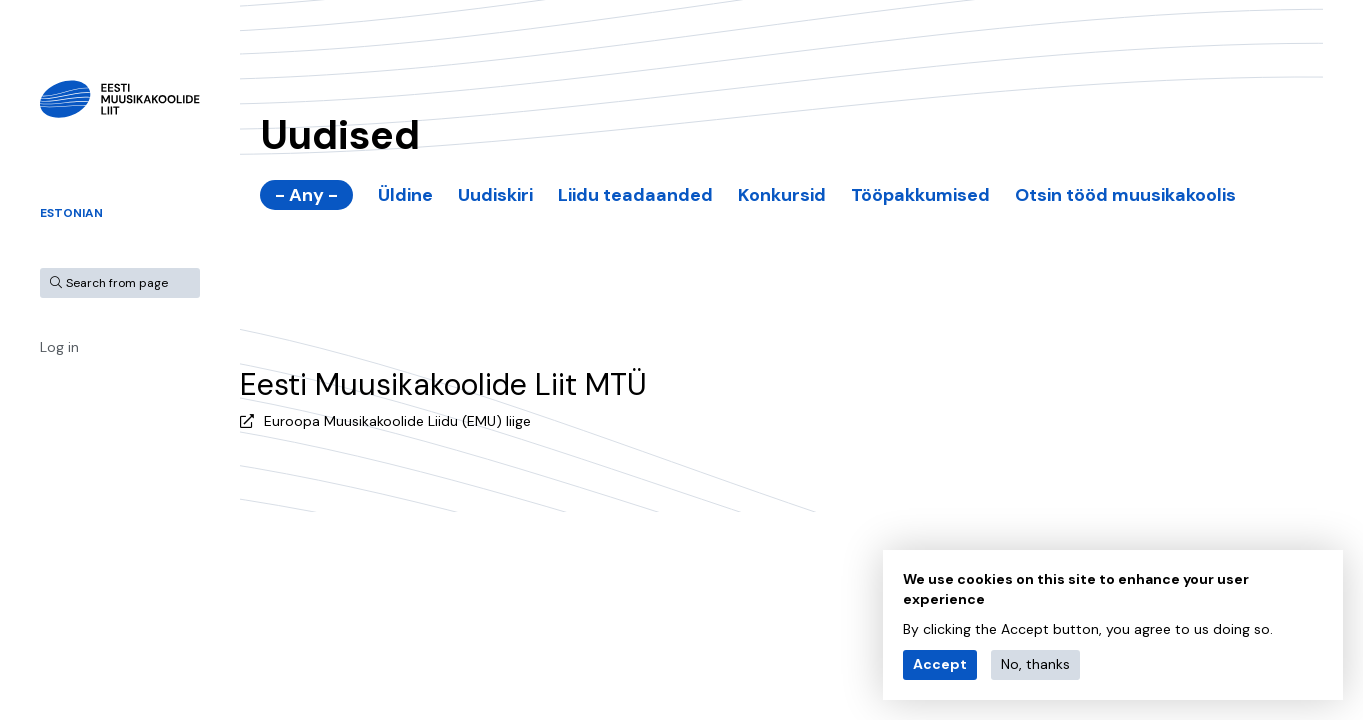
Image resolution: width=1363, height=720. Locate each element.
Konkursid (782, 195)
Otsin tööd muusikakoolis (1125, 195)
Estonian (71, 213)
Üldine (405, 195)
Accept (940, 664)
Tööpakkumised (920, 195)
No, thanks (1035, 664)
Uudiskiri (495, 195)
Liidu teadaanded (635, 195)
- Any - (306, 195)
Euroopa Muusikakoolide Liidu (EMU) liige (397, 421)
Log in (59, 347)
